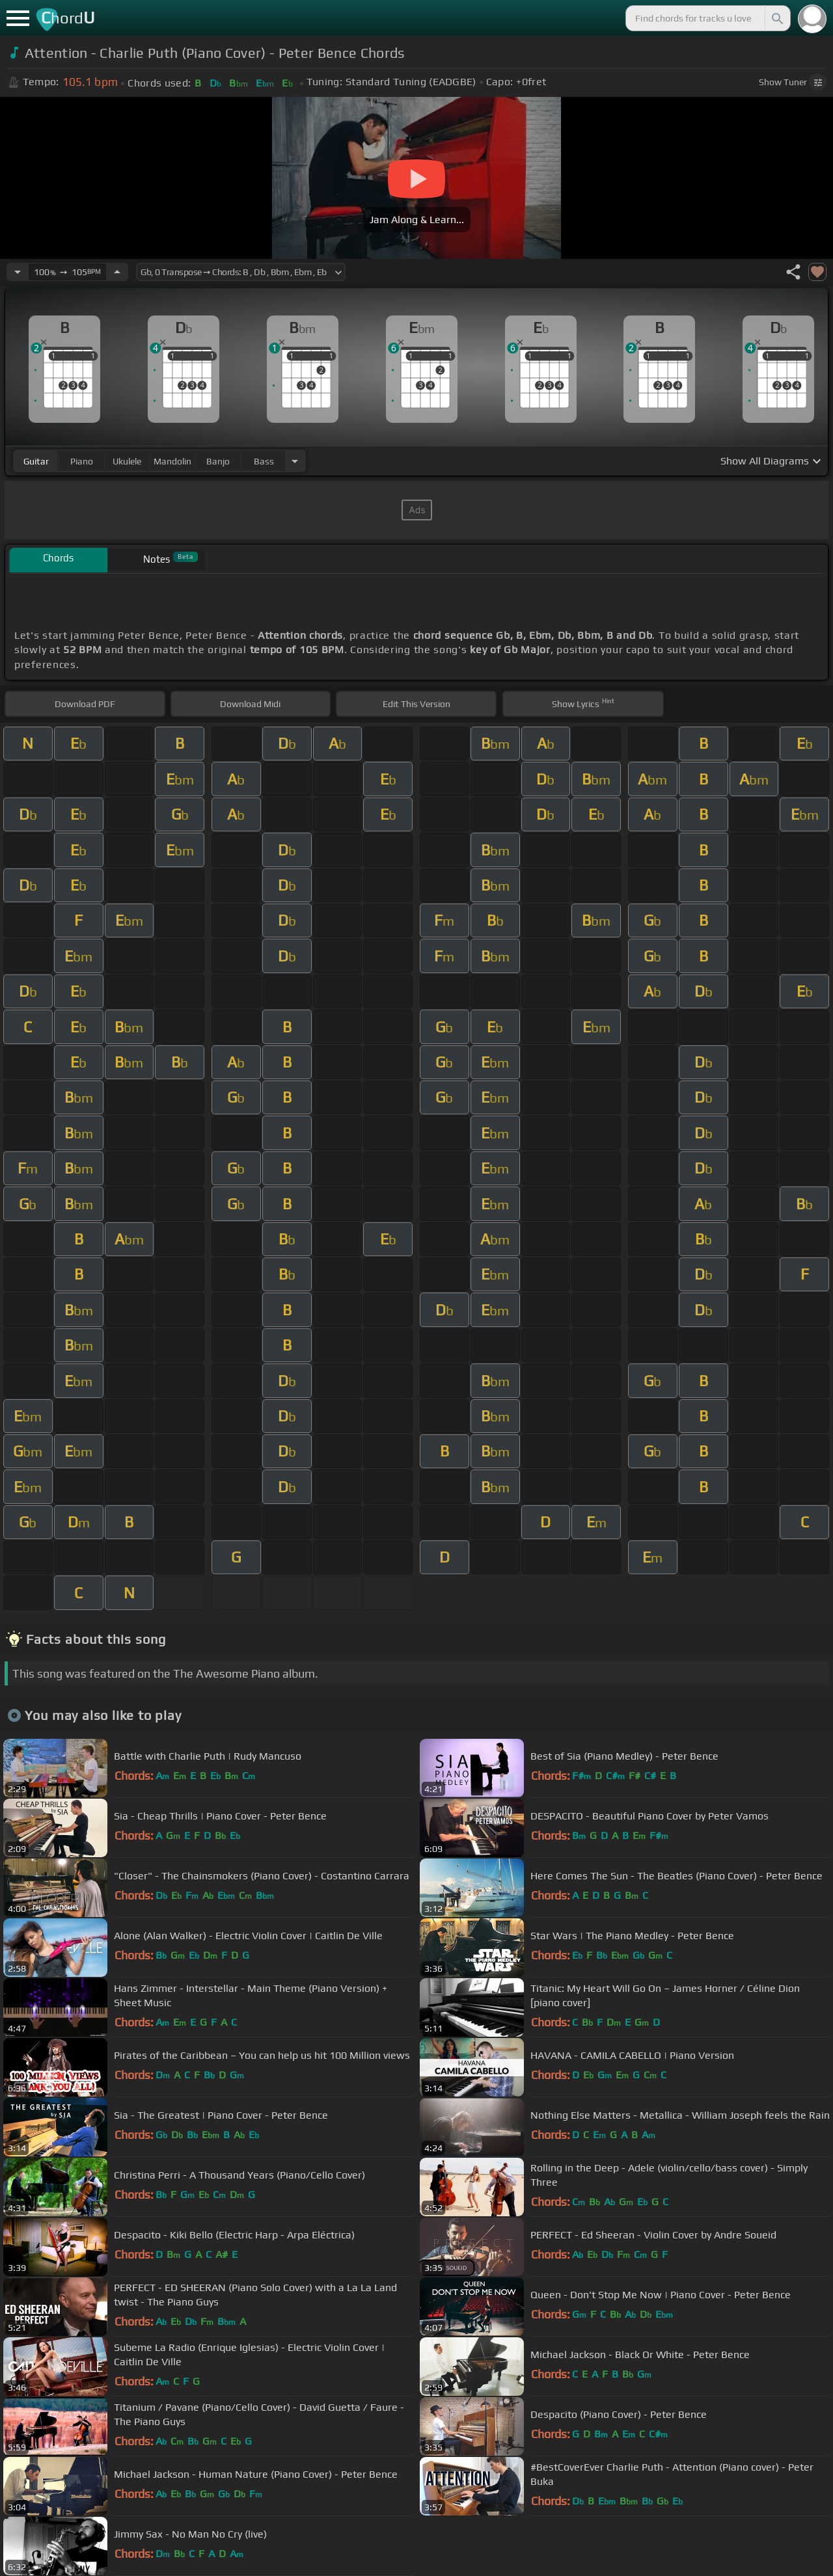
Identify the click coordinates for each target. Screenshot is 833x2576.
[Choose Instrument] (295, 461)
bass (264, 461)
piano (81, 461)
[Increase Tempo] (117, 272)
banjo (218, 461)
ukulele (127, 461)
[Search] (776, 18)
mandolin (172, 461)
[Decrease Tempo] (18, 272)
